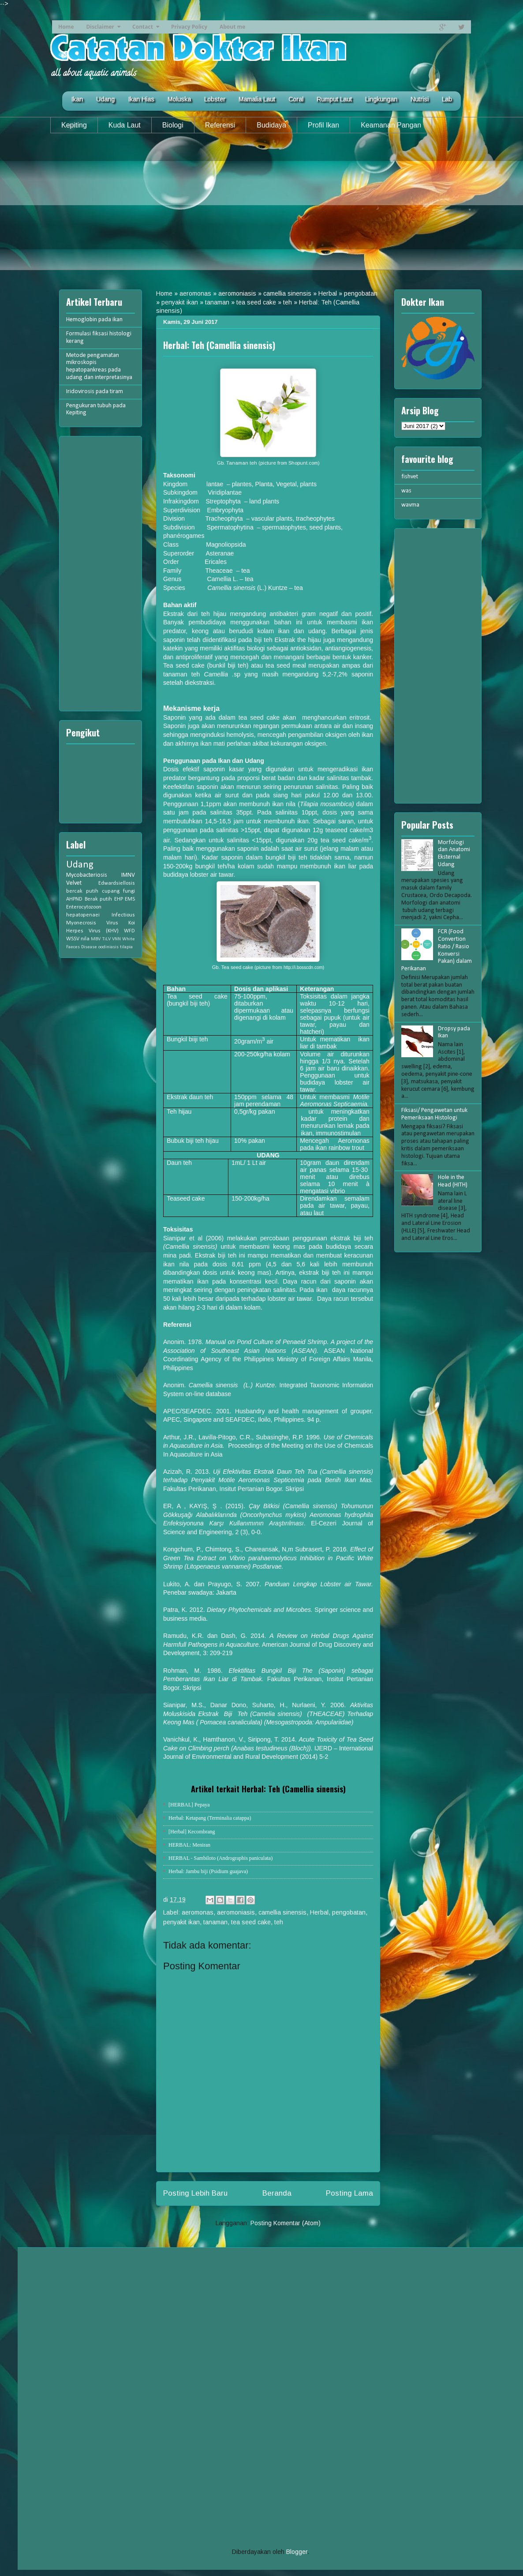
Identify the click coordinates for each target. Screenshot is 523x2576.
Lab (447, 99)
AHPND (74, 899)
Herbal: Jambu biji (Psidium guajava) (208, 1871)
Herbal (327, 293)
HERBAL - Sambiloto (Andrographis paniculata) (220, 1858)
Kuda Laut (124, 125)
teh (287, 302)
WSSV (72, 939)
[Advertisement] (261, 208)
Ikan (77, 99)
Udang (105, 99)
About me (232, 26)
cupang (111, 891)
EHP (118, 899)
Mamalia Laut (257, 99)
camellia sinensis (287, 293)
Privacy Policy (189, 26)
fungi (129, 891)
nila (85, 939)
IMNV (128, 875)
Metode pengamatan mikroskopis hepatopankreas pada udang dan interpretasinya (99, 366)
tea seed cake (256, 302)
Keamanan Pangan (391, 125)
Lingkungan (381, 99)
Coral (295, 99)
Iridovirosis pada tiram (94, 391)
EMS (130, 899)
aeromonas (195, 293)
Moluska (179, 99)
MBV (96, 939)
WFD (129, 931)
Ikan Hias (141, 99)
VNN (116, 939)
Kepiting (74, 125)
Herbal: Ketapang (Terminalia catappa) (209, 1818)
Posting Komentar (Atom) (285, 2223)
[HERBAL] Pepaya (189, 1805)
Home (66, 26)
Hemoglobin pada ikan (94, 319)
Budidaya (271, 125)
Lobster (214, 99)
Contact (142, 26)
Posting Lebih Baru (195, 2193)
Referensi (220, 125)
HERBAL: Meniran (189, 1845)
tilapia (126, 947)
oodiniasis (108, 947)
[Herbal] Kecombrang (191, 1832)
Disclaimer (100, 26)
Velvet (74, 883)
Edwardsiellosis (116, 883)
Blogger (296, 2551)
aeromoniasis (237, 293)
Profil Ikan (323, 125)
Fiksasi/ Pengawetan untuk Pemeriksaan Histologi (434, 1114)
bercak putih (82, 891)
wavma (410, 505)
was (406, 491)
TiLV (106, 939)
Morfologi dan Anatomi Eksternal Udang (454, 853)
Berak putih (98, 899)
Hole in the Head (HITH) (452, 1181)
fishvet (409, 476)
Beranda (276, 2193)
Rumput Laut (334, 99)
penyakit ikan (179, 302)
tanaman (217, 302)
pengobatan (360, 293)
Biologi (172, 125)
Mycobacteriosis (86, 875)
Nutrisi (420, 99)
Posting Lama (349, 2193)
